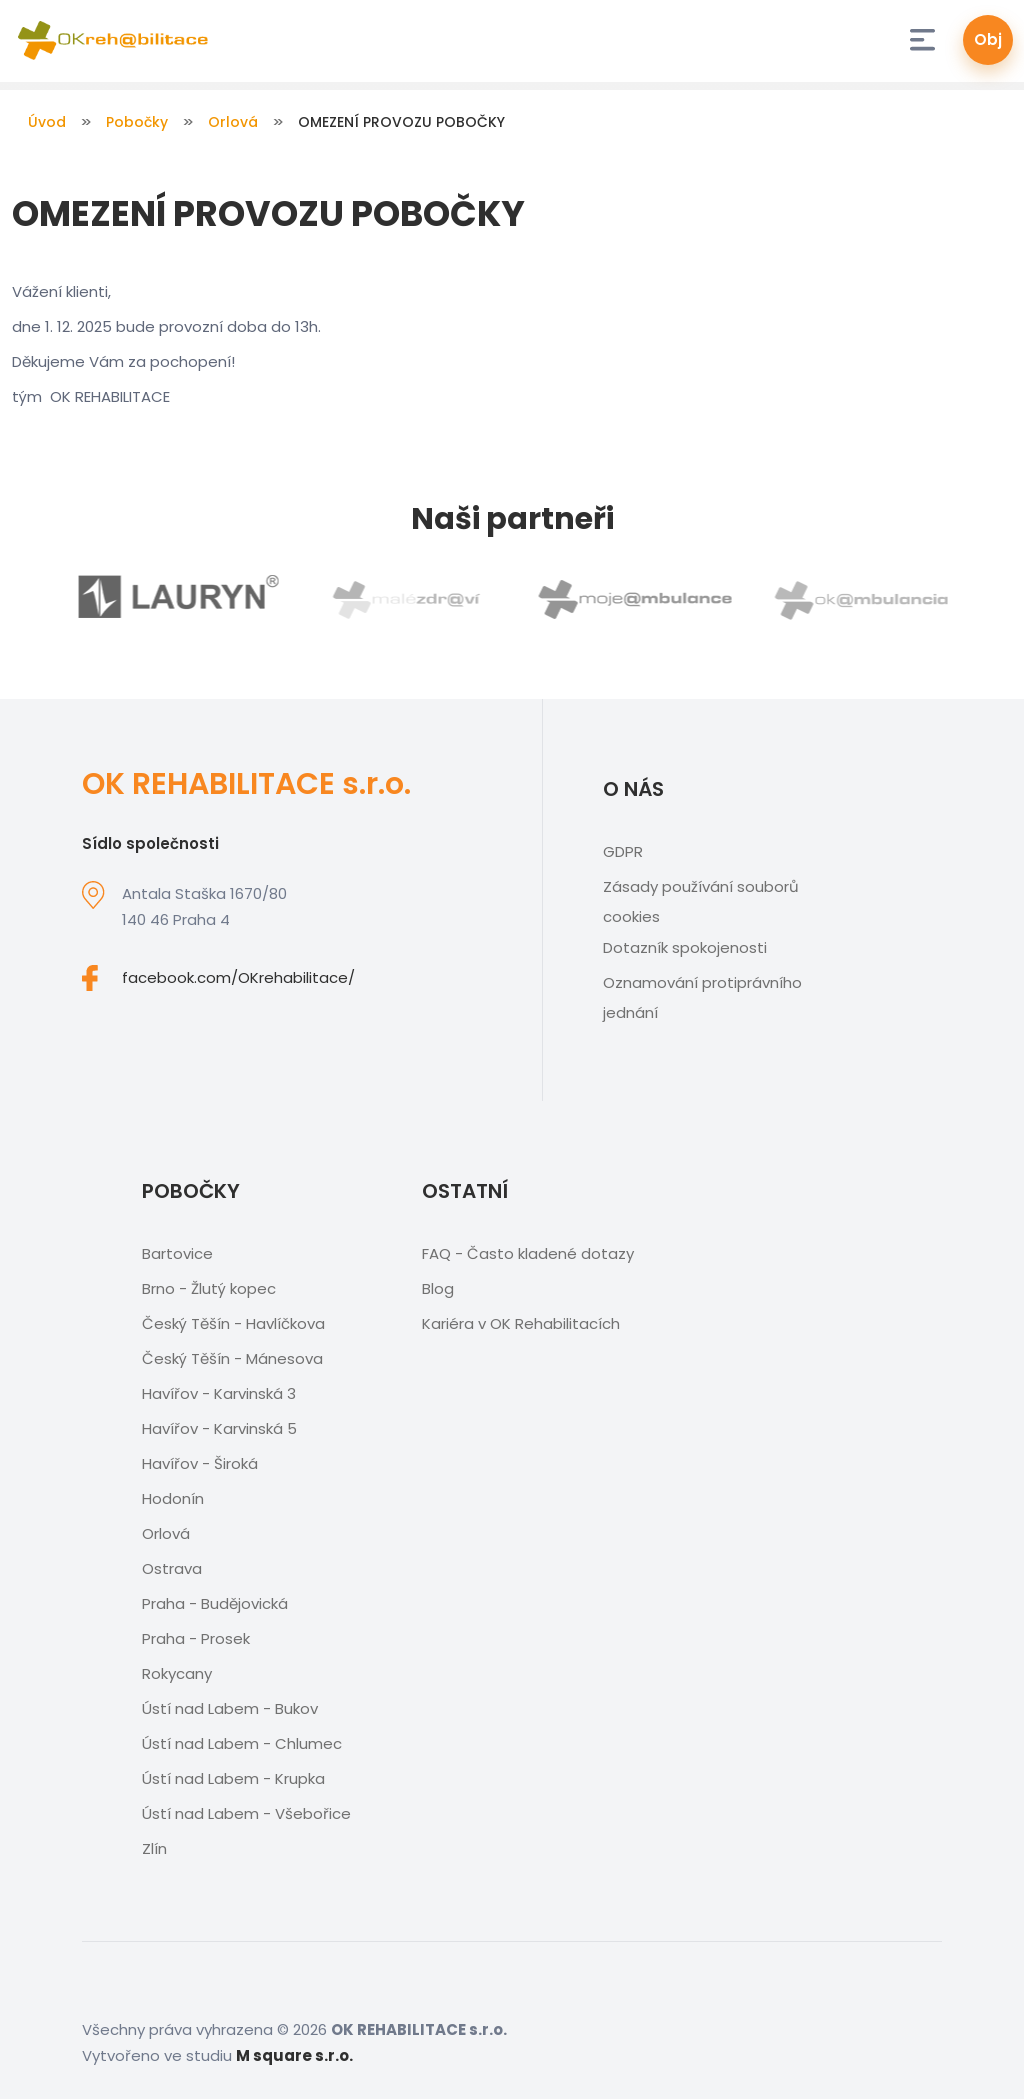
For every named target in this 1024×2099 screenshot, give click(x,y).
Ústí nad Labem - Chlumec (242, 1743)
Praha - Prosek (196, 1638)
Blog (438, 1288)
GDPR (623, 851)
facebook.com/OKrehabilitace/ (238, 977)
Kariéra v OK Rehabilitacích (521, 1323)
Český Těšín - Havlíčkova (233, 1323)
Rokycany (177, 1673)
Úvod (47, 122)
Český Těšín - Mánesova (232, 1358)
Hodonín (173, 1498)
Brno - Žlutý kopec (209, 1288)
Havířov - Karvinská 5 (219, 1428)
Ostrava (172, 1568)
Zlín (154, 1848)
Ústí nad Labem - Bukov (230, 1708)
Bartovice (177, 1253)
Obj (988, 39)
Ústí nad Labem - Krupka (233, 1778)
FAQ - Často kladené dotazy (528, 1253)
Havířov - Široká (200, 1463)
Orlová (233, 122)
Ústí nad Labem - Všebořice (246, 1813)
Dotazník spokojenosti (685, 947)
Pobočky (137, 122)
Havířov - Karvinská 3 (219, 1393)
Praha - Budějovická (215, 1603)
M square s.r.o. (294, 2055)
